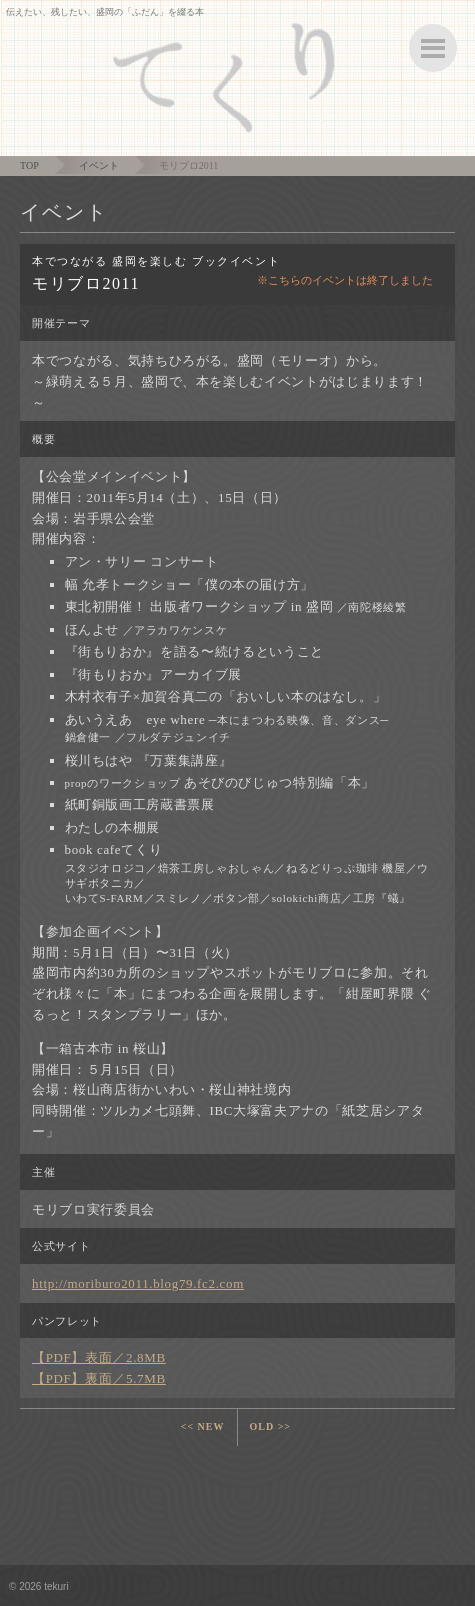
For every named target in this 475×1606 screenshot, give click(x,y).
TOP (29, 165)
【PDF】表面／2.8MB (99, 1357)
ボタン (433, 48)
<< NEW (203, 1426)
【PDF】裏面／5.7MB (99, 1378)
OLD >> (271, 1426)
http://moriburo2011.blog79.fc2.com (138, 1283)
